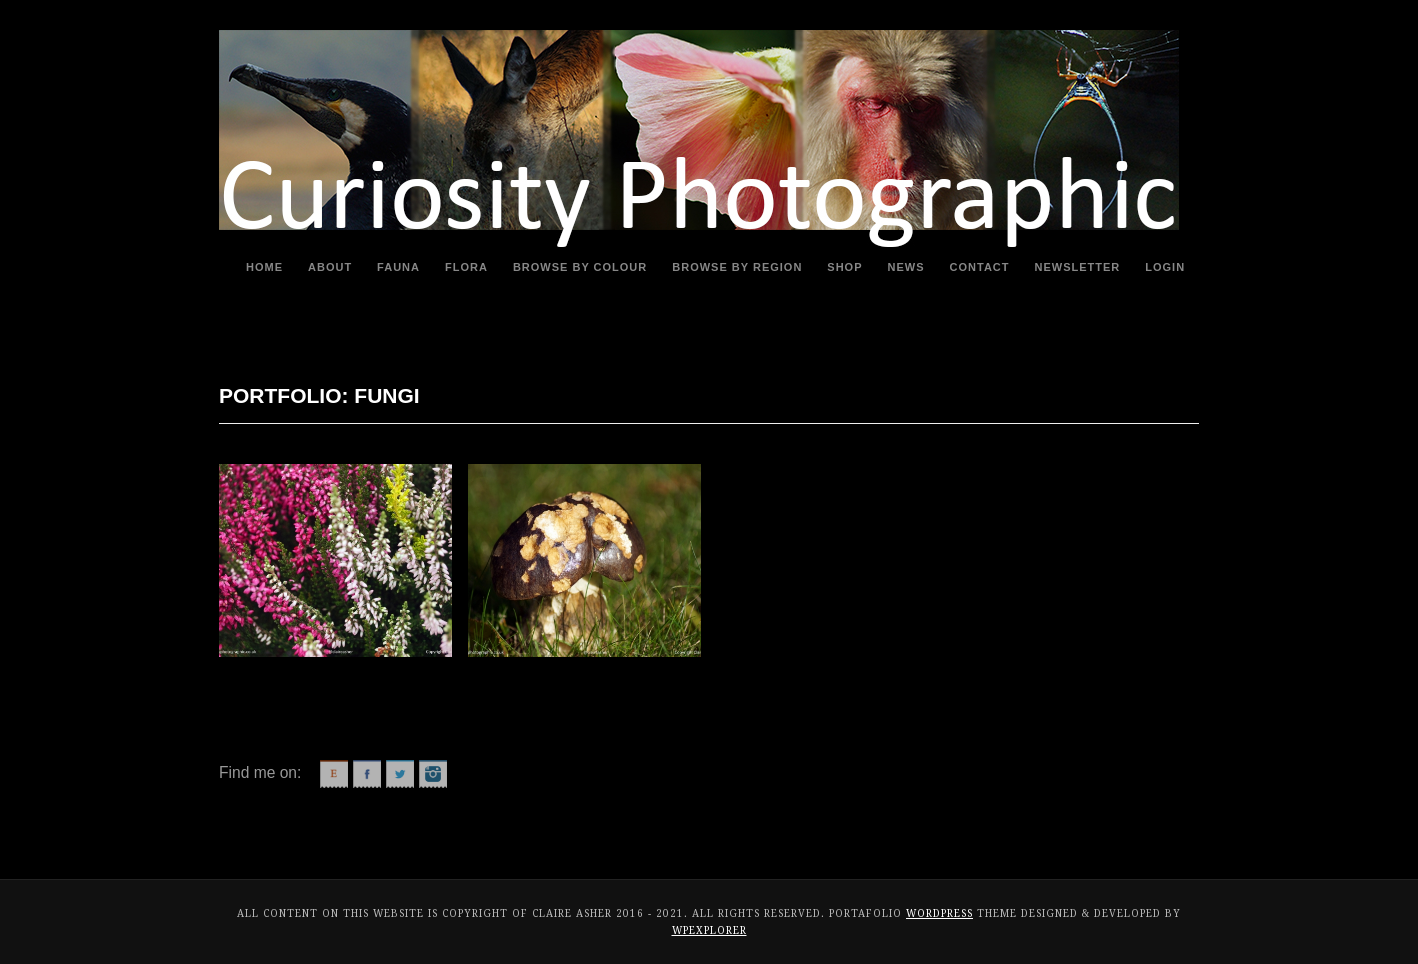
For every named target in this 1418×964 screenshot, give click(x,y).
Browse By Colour (580, 267)
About (330, 267)
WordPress (939, 913)
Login (1165, 267)
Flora (466, 267)
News (906, 267)
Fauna (398, 267)
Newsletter (1078, 267)
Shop (844, 267)
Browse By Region (737, 267)
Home (264, 267)
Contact (980, 267)
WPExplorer (709, 930)
